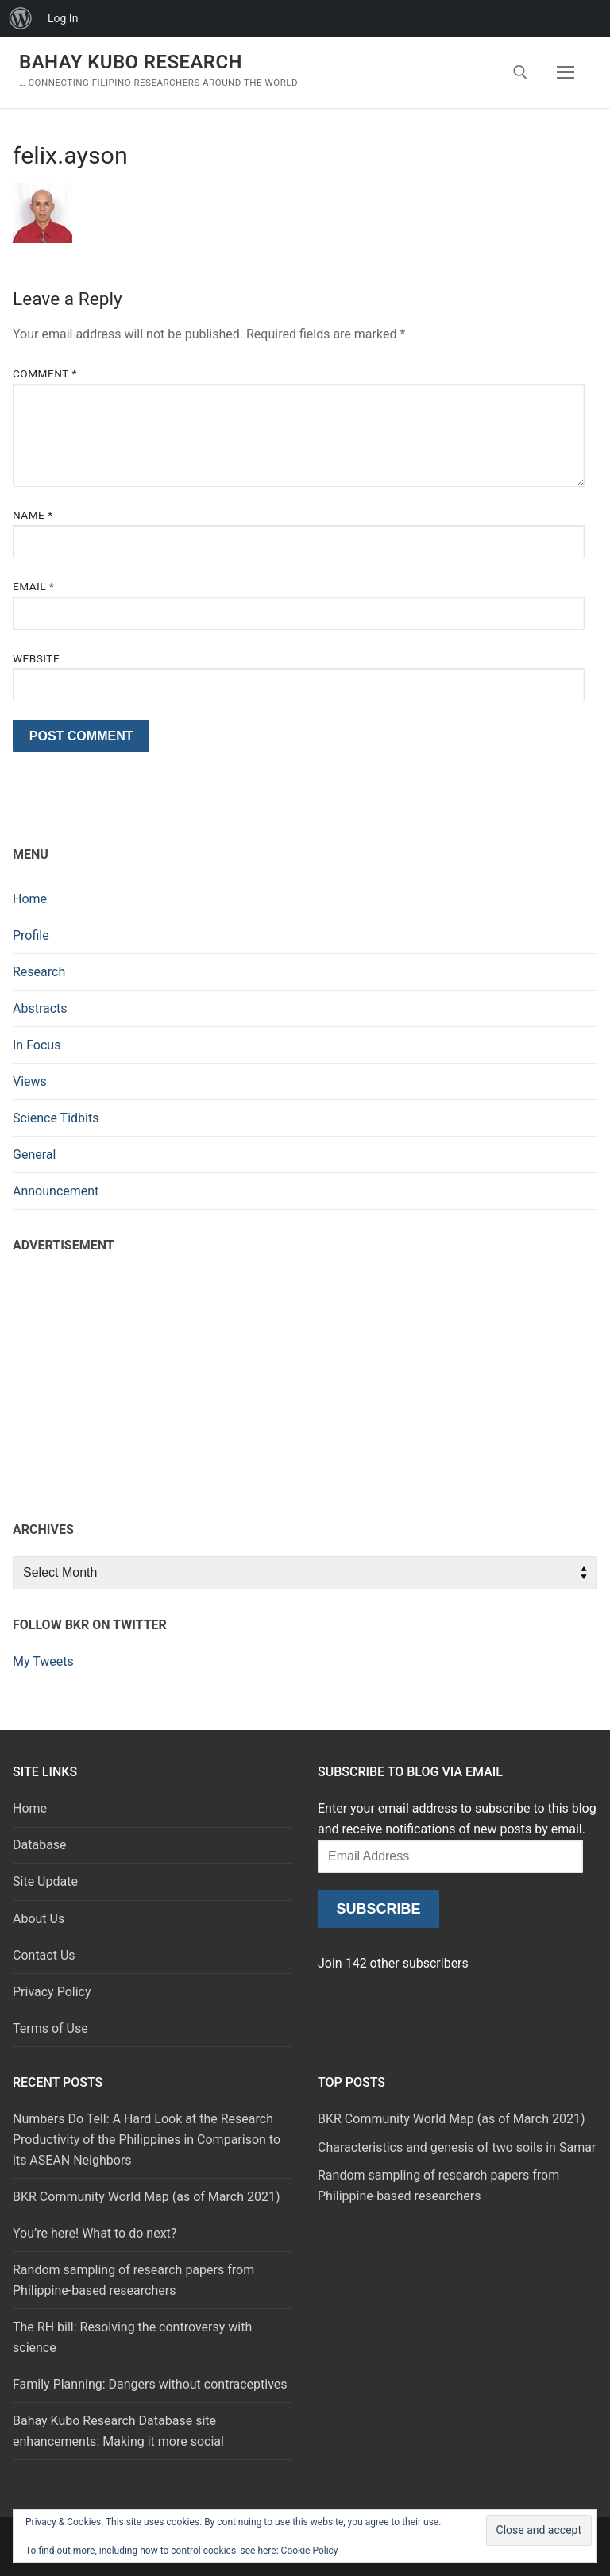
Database (40, 1844)
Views (30, 1081)
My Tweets (43, 1661)
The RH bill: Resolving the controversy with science (132, 2337)
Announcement (55, 1191)
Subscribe (378, 1909)
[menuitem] (20, 18)
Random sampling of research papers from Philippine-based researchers (133, 2280)
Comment (45, 373)
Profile (31, 935)
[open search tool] (520, 72)
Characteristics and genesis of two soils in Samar (457, 2147)
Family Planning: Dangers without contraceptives (150, 2384)
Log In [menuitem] (63, 18)
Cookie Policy (309, 2550)
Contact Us (44, 1955)
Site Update (45, 1881)
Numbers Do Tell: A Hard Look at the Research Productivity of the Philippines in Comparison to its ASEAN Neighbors (146, 2139)
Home (30, 898)
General (34, 1154)
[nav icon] (565, 72)
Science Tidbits (55, 1118)
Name (33, 514)
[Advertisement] (305, 1383)
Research (39, 971)
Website (36, 658)
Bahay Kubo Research (130, 62)
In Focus (36, 1044)
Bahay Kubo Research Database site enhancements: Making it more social (118, 2431)
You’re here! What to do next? (94, 2233)
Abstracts (40, 1008)
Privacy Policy (52, 1991)
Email (33, 586)
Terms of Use (50, 2028)
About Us (38, 1918)
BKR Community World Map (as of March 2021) (146, 2196)
